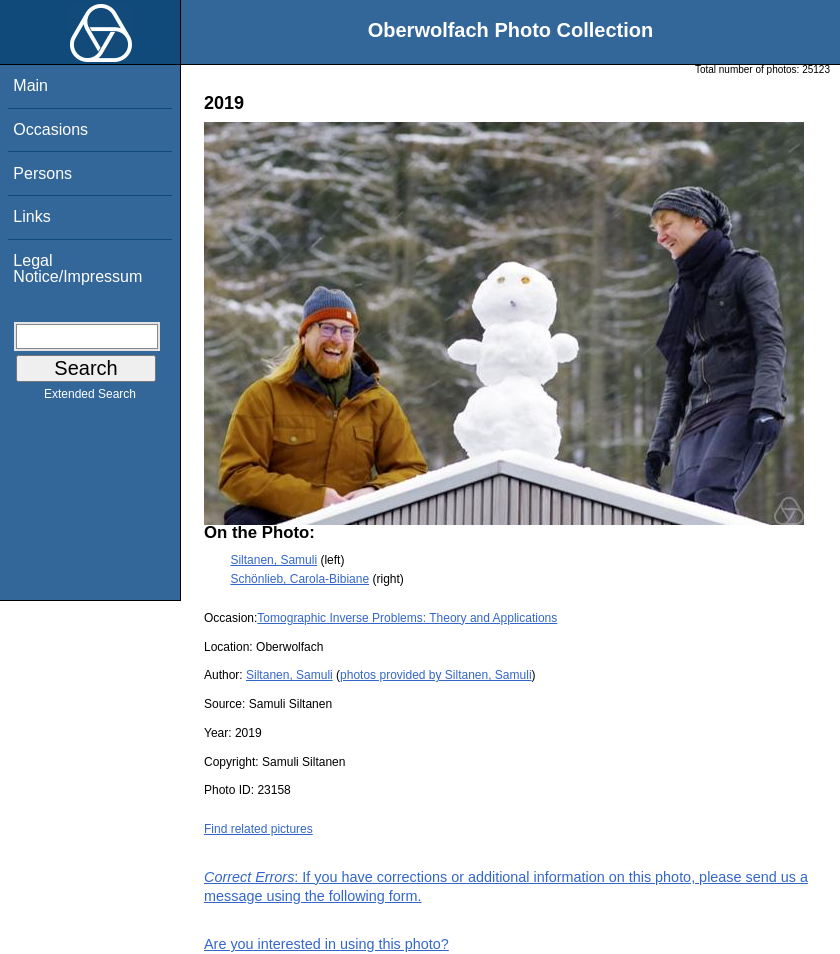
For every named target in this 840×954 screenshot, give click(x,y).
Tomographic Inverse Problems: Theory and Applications (407, 618)
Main (30, 85)
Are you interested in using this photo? (326, 944)
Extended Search (90, 398)
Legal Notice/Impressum (77, 268)
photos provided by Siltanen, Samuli (435, 675)
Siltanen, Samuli (273, 560)
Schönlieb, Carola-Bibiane (299, 579)
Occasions (50, 129)
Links (31, 216)
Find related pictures (258, 829)
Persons (42, 173)
